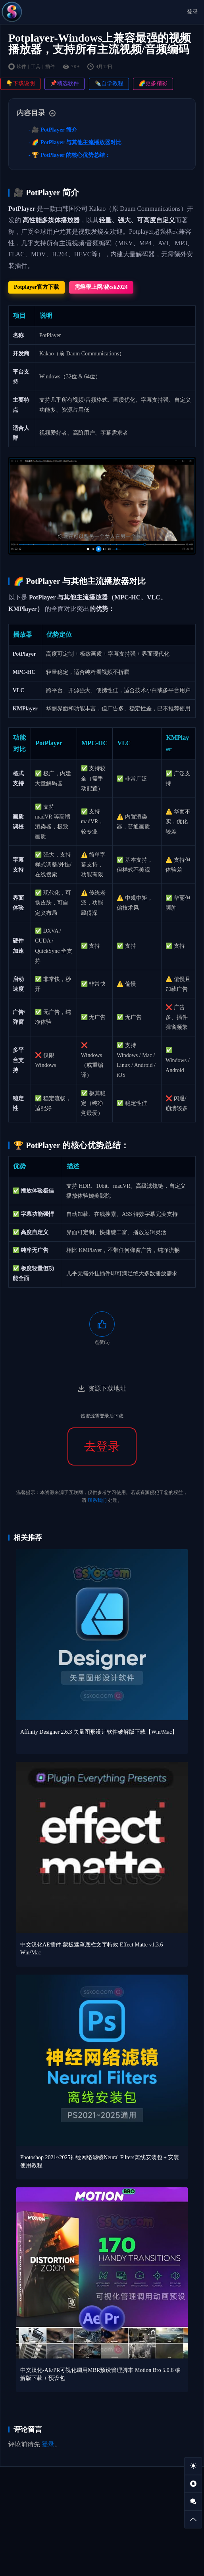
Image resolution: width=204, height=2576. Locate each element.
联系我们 (97, 1500)
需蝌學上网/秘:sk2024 (101, 287)
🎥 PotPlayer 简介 (54, 129)
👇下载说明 (20, 83)
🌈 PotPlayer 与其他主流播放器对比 (76, 142)
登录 (192, 12)
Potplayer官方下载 (36, 287)
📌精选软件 (64, 83)
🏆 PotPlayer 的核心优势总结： (71, 155)
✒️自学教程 (108, 83)
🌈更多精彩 (153, 83)
